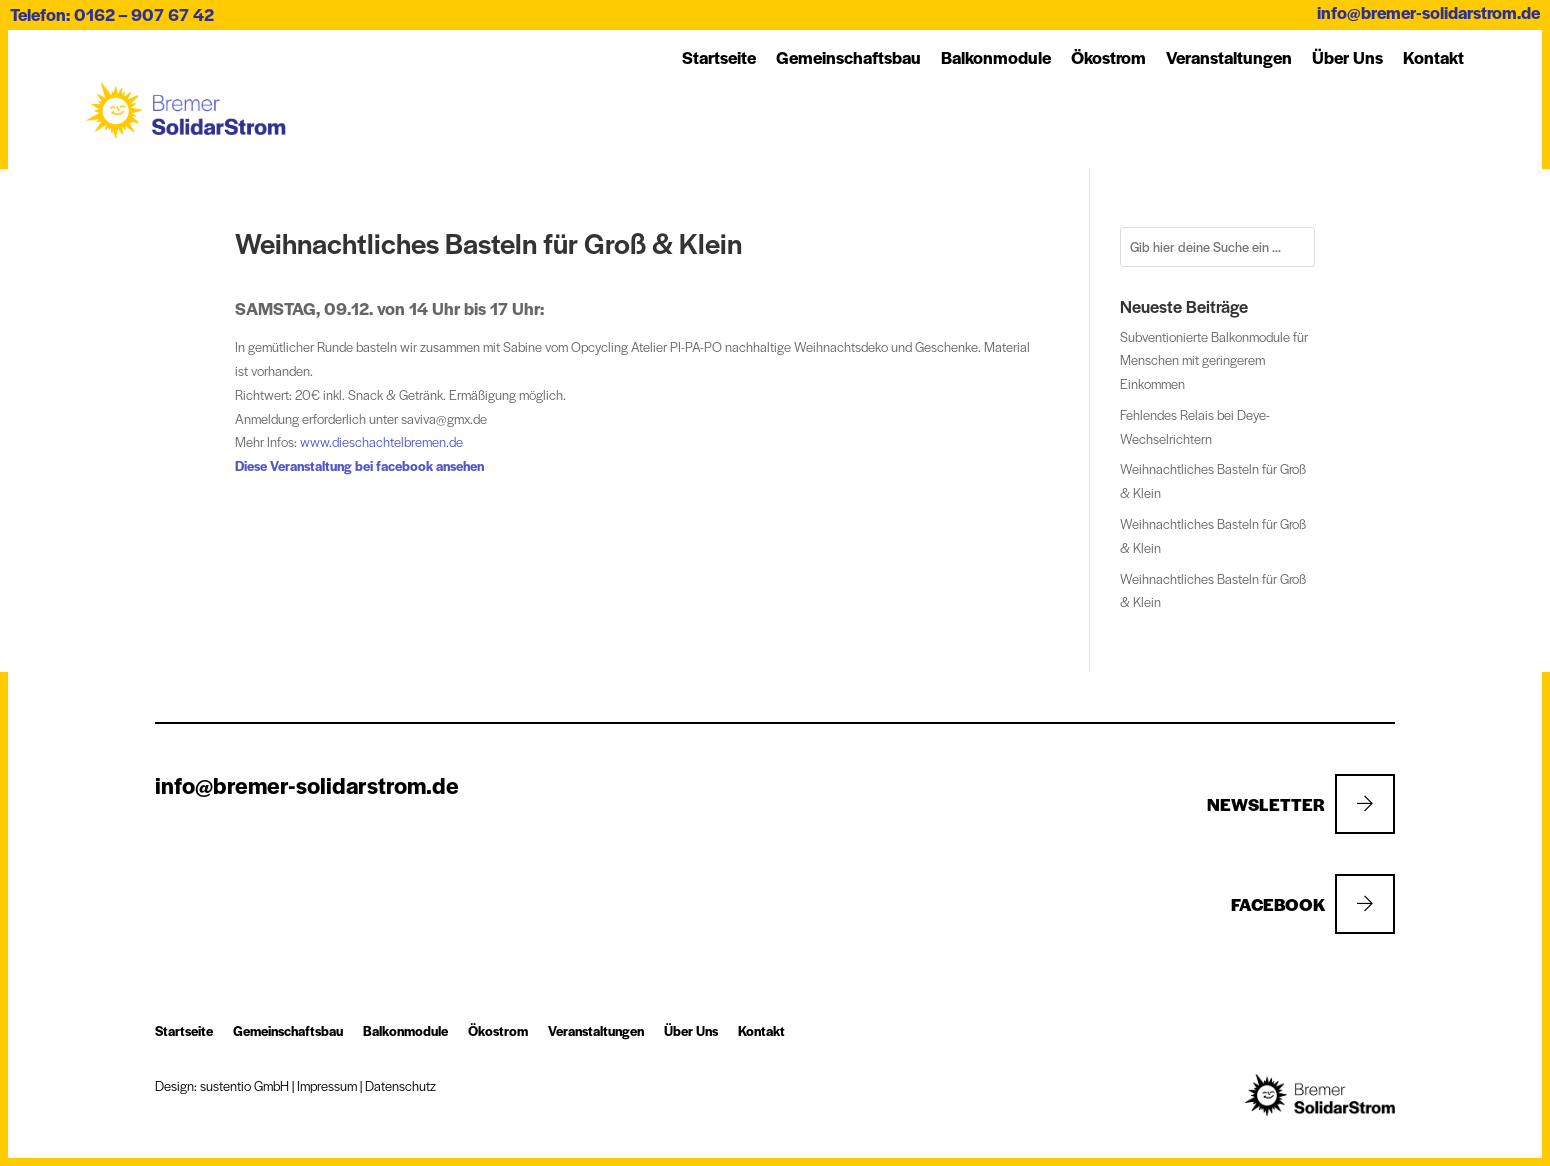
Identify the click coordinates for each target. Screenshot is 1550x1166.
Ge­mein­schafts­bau (848, 57)
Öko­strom (1108, 57)
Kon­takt (1433, 57)
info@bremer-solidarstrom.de (1428, 12)
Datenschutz (400, 1085)
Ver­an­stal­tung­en (1229, 57)
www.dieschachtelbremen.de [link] (381, 441)
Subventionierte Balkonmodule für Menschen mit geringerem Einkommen (1214, 360)
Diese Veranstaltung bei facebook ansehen (359, 465)
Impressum (327, 1085)
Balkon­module (996, 57)
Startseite (719, 57)
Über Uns (1347, 57)
